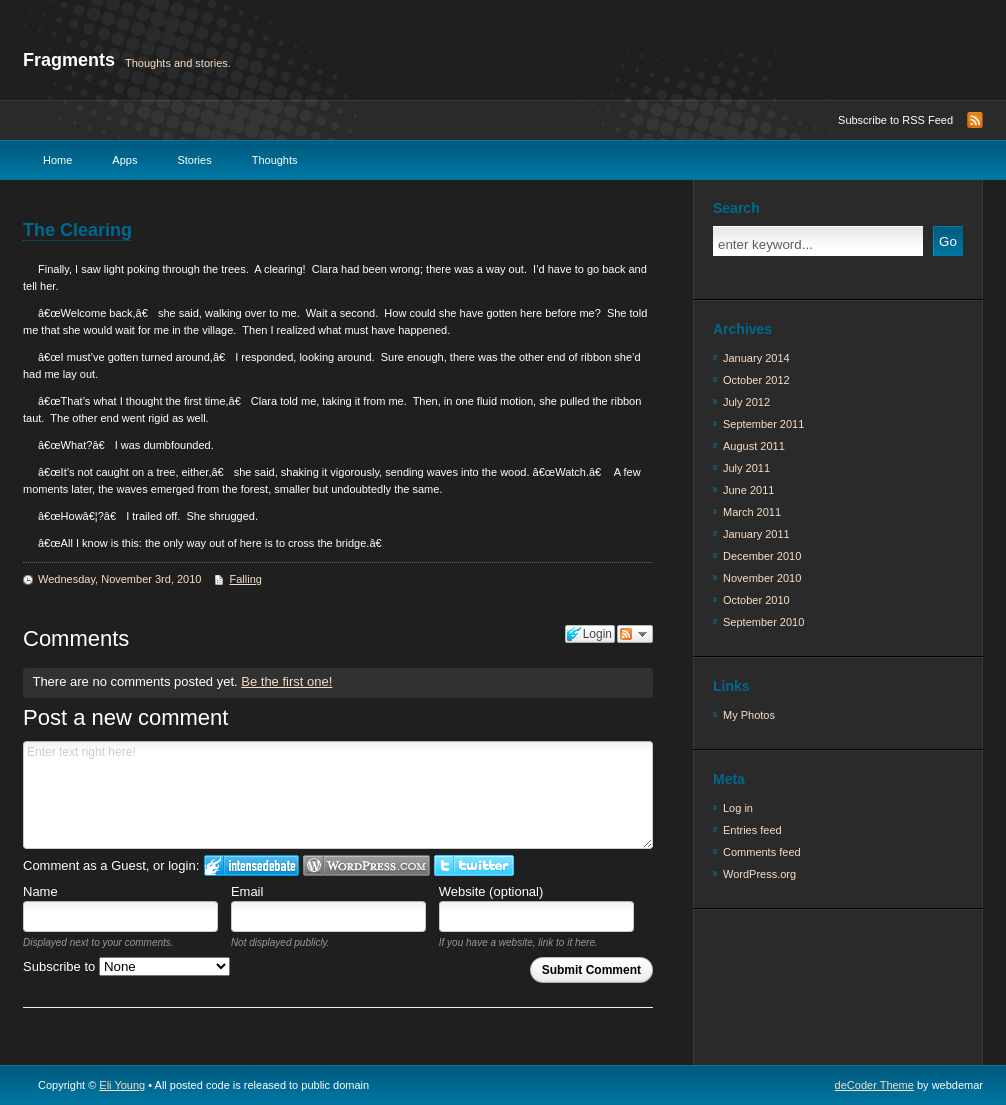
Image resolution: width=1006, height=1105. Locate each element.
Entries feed (752, 830)
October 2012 (756, 380)
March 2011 (752, 512)
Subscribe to (126, 966)
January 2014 (756, 358)
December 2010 (762, 556)
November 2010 (762, 578)
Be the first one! (286, 681)
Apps (124, 160)
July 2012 (746, 402)
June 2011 (748, 490)
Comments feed (762, 852)
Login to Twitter (474, 865)
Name (40, 891)
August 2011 (754, 446)
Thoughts (275, 160)
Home (57, 160)
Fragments (69, 60)
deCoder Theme (874, 1085)
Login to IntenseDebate (251, 865)
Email (247, 891)
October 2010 (756, 600)
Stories (194, 160)
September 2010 (763, 622)
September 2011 (763, 424)
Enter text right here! (338, 795)
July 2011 (746, 468)
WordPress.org (759, 874)
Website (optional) (491, 891)
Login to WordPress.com (366, 865)
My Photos (749, 715)
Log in (738, 808)
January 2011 (756, 534)
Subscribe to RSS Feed (895, 120)
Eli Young (122, 1085)
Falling (246, 579)
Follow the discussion (635, 634)
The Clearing (77, 230)
